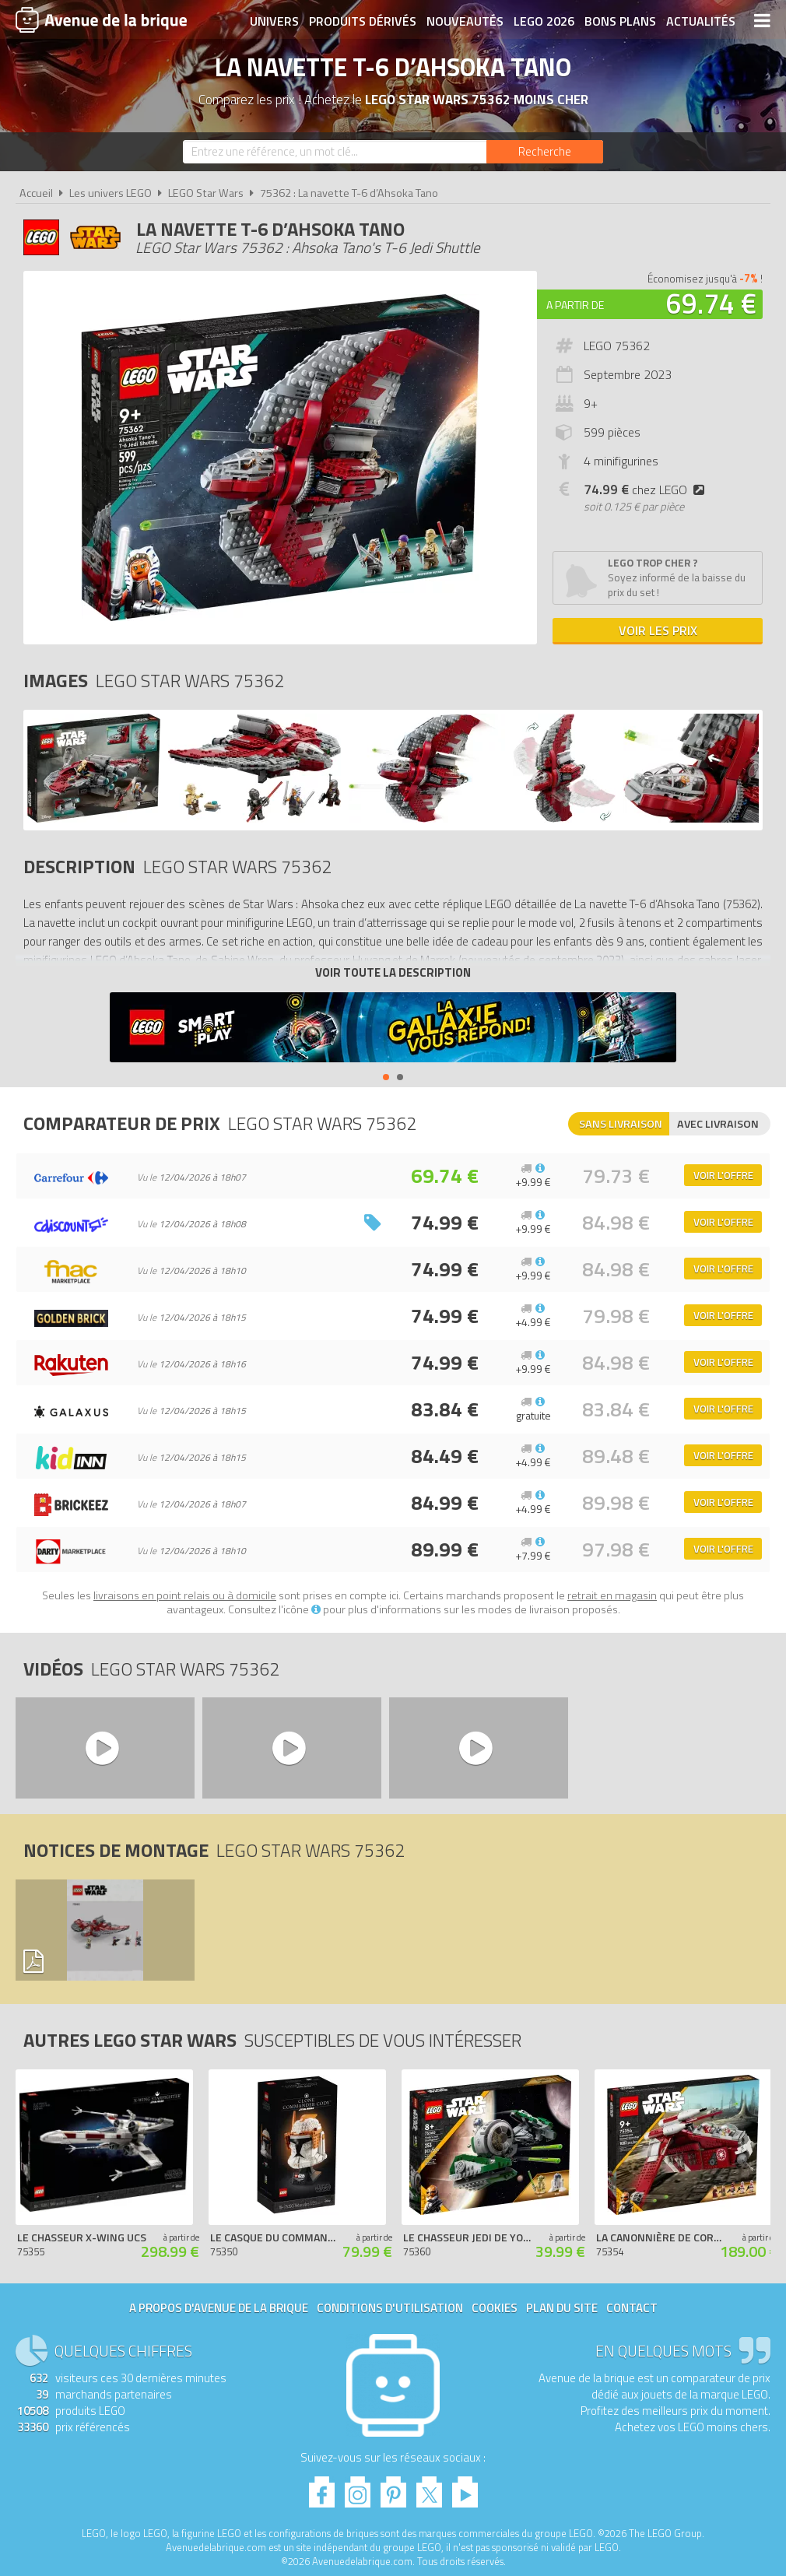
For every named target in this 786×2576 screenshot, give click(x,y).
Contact (632, 2308)
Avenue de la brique (101, 19)
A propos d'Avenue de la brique (218, 2308)
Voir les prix (658, 630)
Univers (274, 21)
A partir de (575, 305)
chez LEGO (647, 489)
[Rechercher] (544, 151)
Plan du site (562, 2308)
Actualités (700, 21)
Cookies (495, 2308)
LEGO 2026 (544, 21)
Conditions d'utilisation (390, 2308)
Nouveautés (465, 21)
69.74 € (711, 303)
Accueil (36, 193)
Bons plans (620, 21)
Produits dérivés (362, 21)
